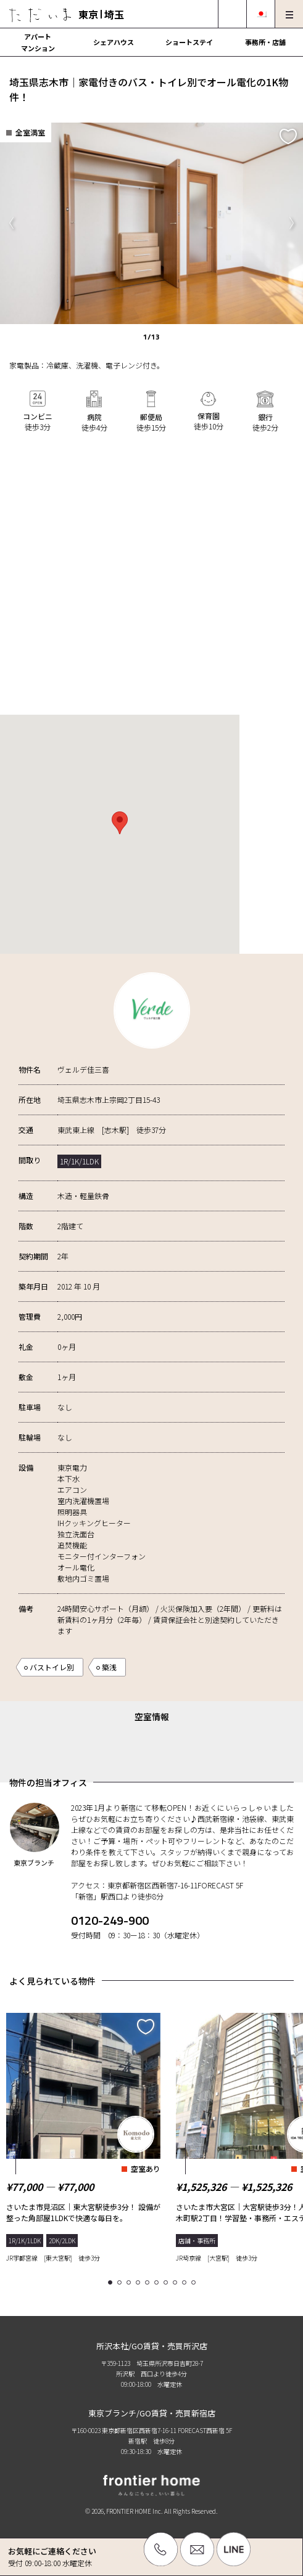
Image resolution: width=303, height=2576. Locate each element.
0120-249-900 (110, 1920)
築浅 (109, 1667)
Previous (11, 223)
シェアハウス (113, 42)
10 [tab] (195, 2283)
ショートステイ (189, 42)
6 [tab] (158, 2283)
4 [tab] (139, 2283)
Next (291, 223)
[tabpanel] (83, 2135)
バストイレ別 (52, 1667)
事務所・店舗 (265, 42)
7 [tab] (167, 2283)
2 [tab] (121, 2283)
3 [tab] (130, 2283)
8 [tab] (176, 2283)
